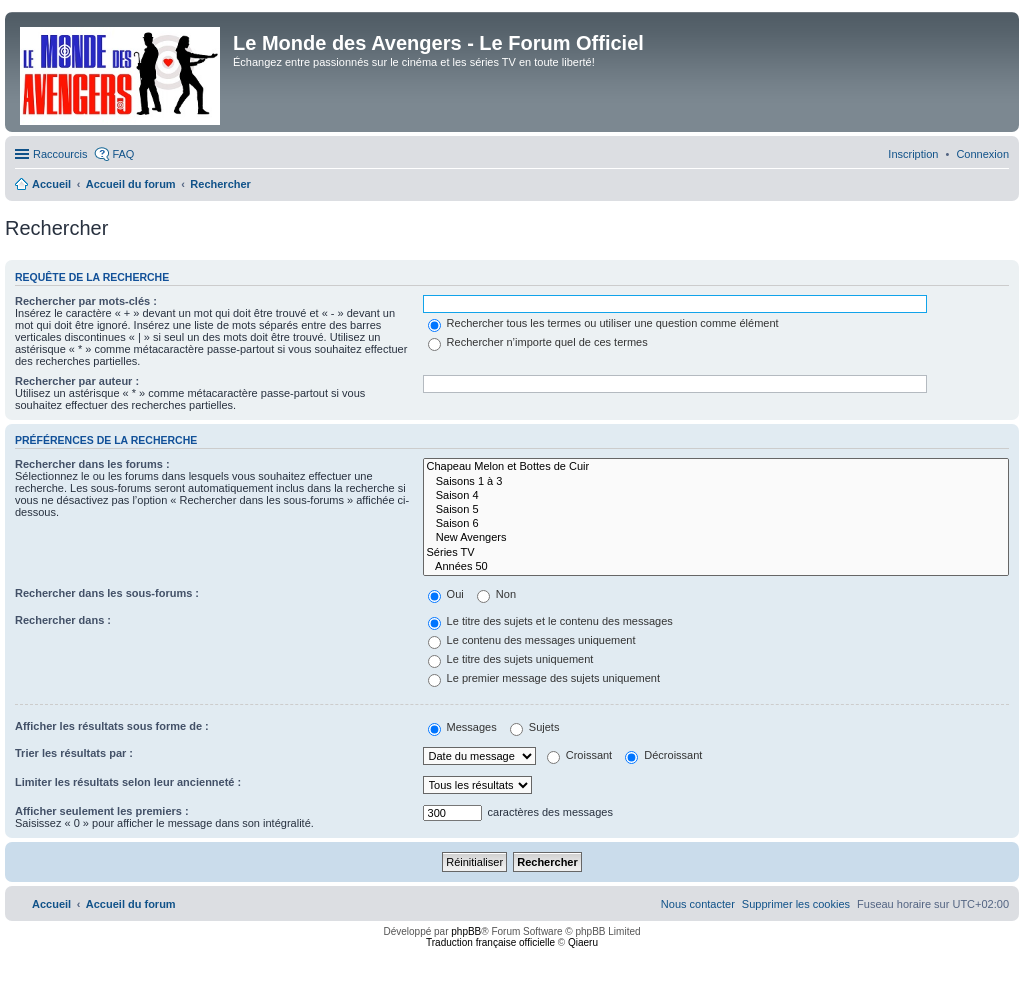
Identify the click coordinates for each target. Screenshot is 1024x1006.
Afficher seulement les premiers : (102, 811)
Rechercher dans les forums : (92, 464)
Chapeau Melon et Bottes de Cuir (716, 467)
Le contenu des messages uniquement (532, 640)
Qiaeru (583, 942)
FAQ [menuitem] (123, 154)
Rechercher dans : (63, 620)
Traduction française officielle (490, 942)
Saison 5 (716, 510)
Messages (462, 727)
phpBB (466, 931)
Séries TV (716, 553)
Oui (446, 594)
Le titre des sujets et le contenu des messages (550, 621)
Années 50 (716, 567)
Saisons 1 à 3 (716, 482)
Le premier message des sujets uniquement (544, 678)
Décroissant (663, 755)
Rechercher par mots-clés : (86, 301)
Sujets (535, 727)
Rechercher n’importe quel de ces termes (538, 342)
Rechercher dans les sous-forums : (107, 593)
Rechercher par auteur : (77, 381)
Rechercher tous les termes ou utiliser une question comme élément (603, 323)
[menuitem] (982, 154)
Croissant (580, 755)
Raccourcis (60, 154)
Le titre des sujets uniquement (511, 659)
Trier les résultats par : (74, 753)
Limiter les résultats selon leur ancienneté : (128, 782)
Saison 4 (716, 496)
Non (496, 594)
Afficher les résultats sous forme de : (112, 726)
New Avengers (716, 538)
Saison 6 (716, 524)
